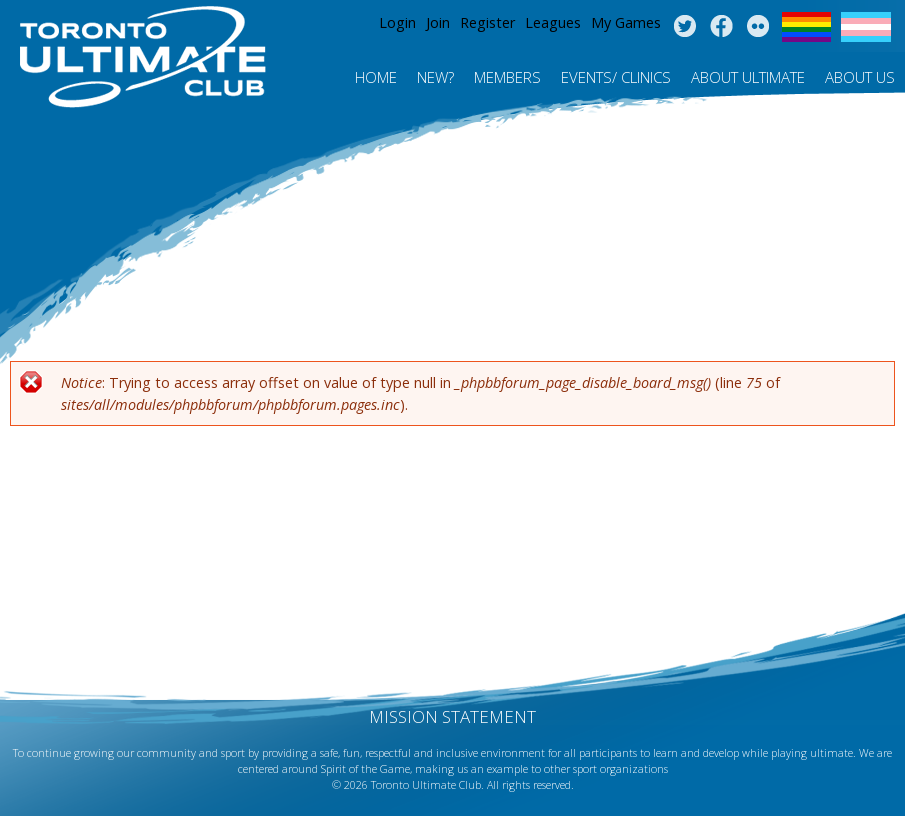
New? (435, 77)
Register (487, 22)
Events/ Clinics (616, 77)
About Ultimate (748, 77)
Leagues (553, 22)
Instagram (758, 27)
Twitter (684, 27)
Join (438, 22)
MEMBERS (507, 77)
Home (376, 77)
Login (397, 22)
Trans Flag (866, 27)
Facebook (721, 27)
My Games (626, 22)
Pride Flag (806, 27)
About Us (860, 77)
